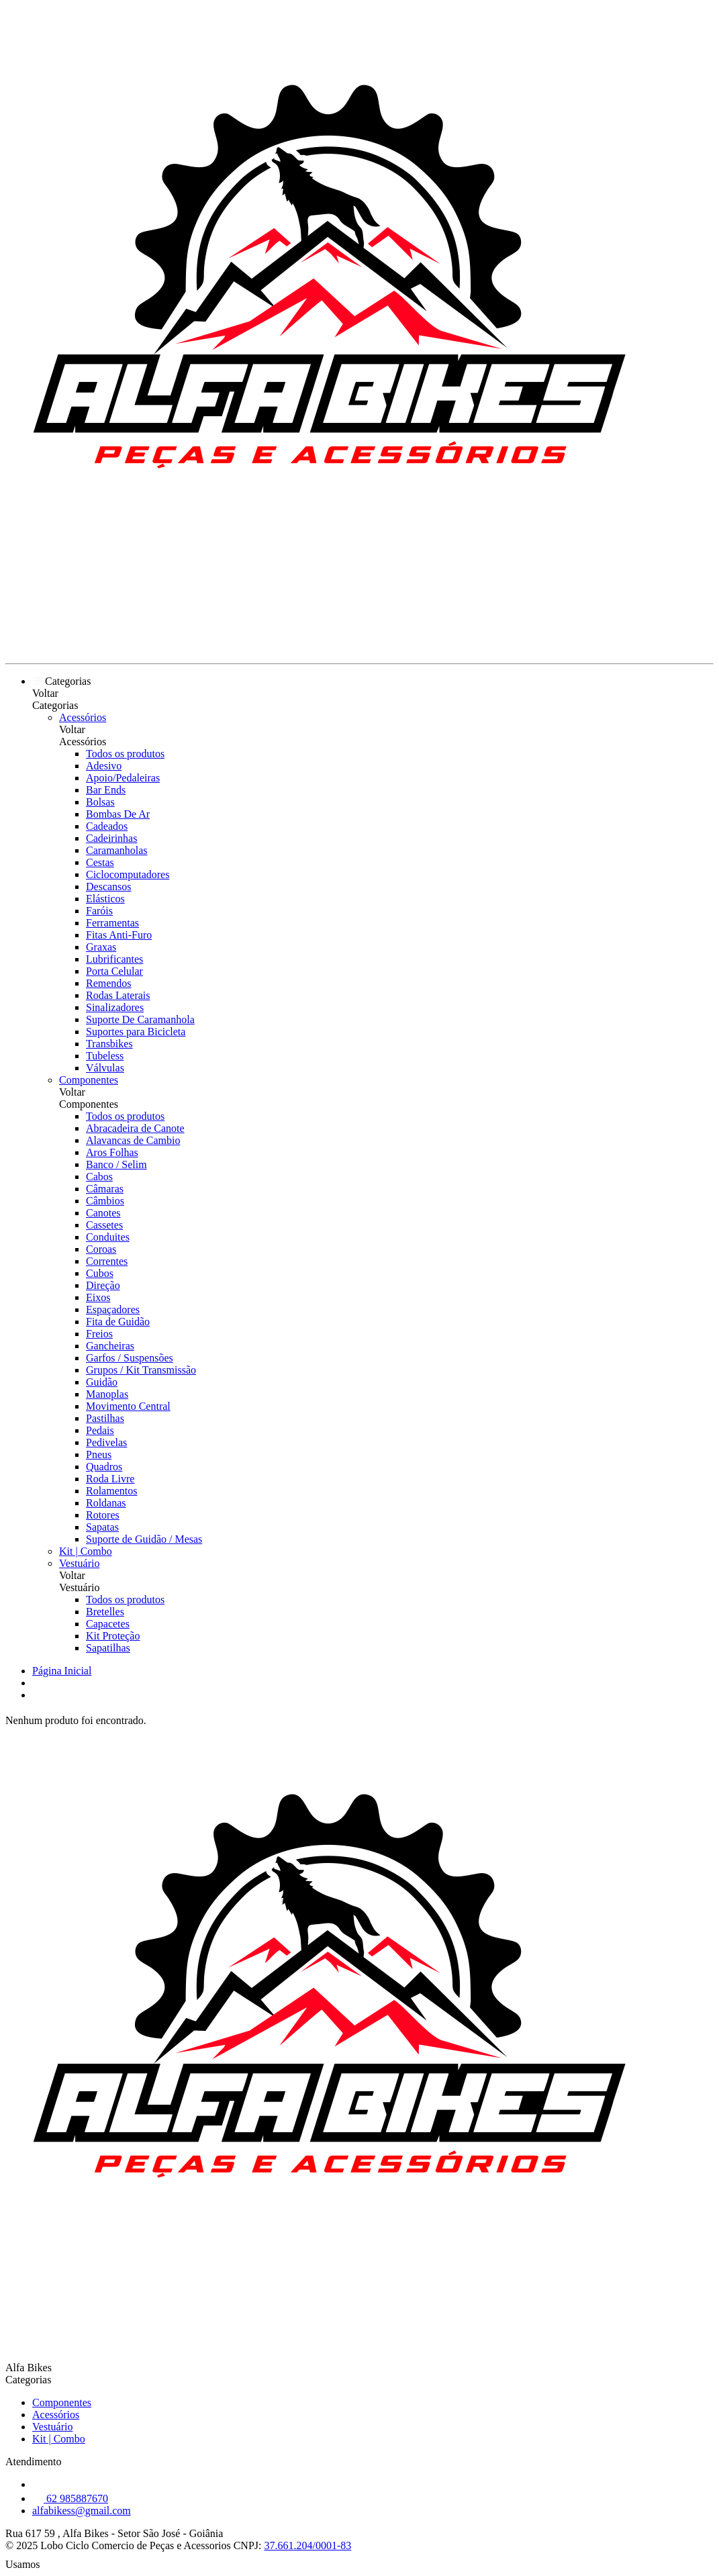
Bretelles (105, 1611)
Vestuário (79, 1563)
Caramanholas (117, 850)
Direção (103, 1285)
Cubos (99, 1273)
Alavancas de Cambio (133, 1140)
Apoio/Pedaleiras (123, 777)
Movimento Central (128, 1406)
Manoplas (107, 1394)
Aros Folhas (112, 1152)
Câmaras (105, 1188)
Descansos (109, 886)
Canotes (103, 1213)
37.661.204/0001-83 (307, 2545)
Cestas (100, 862)
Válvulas (105, 1068)
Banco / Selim (116, 1164)
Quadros (104, 1466)
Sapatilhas (108, 1648)
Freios (99, 1333)
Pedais (100, 1430)
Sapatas (102, 1527)
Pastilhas (105, 1418)
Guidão (101, 1382)
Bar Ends (106, 790)
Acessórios (82, 717)
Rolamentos (111, 1490)
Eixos (98, 1297)
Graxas (101, 947)
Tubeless (105, 1055)
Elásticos (105, 898)
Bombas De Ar (118, 814)
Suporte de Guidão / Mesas (144, 1539)
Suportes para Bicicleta (135, 1031)
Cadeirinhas (111, 838)
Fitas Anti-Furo (119, 935)
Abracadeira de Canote (135, 1128)
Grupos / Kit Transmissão (141, 1370)
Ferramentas (112, 922)
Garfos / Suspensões (129, 1358)
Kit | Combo (85, 1551)
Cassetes (104, 1225)
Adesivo (104, 765)
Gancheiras (110, 1345)
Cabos (99, 1176)
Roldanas (106, 1503)
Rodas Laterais (118, 995)
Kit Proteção (113, 1635)
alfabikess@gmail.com (81, 2510)
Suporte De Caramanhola (140, 1019)
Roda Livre (110, 1478)
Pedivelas (106, 1442)
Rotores (102, 1515)
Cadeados (107, 826)
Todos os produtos (125, 753)
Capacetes (108, 1623)
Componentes (88, 1080)
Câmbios (105, 1200)
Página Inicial (61, 1670)
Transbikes (109, 1043)
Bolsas (100, 802)
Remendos (109, 983)
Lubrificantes (114, 959)
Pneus (98, 1454)
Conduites (108, 1237)
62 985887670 (70, 2498)
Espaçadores (113, 1309)
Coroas (101, 1249)
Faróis (99, 910)
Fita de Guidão (118, 1321)
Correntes (107, 1261)
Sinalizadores (115, 1007)
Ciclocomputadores (127, 874)
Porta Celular (114, 971)
